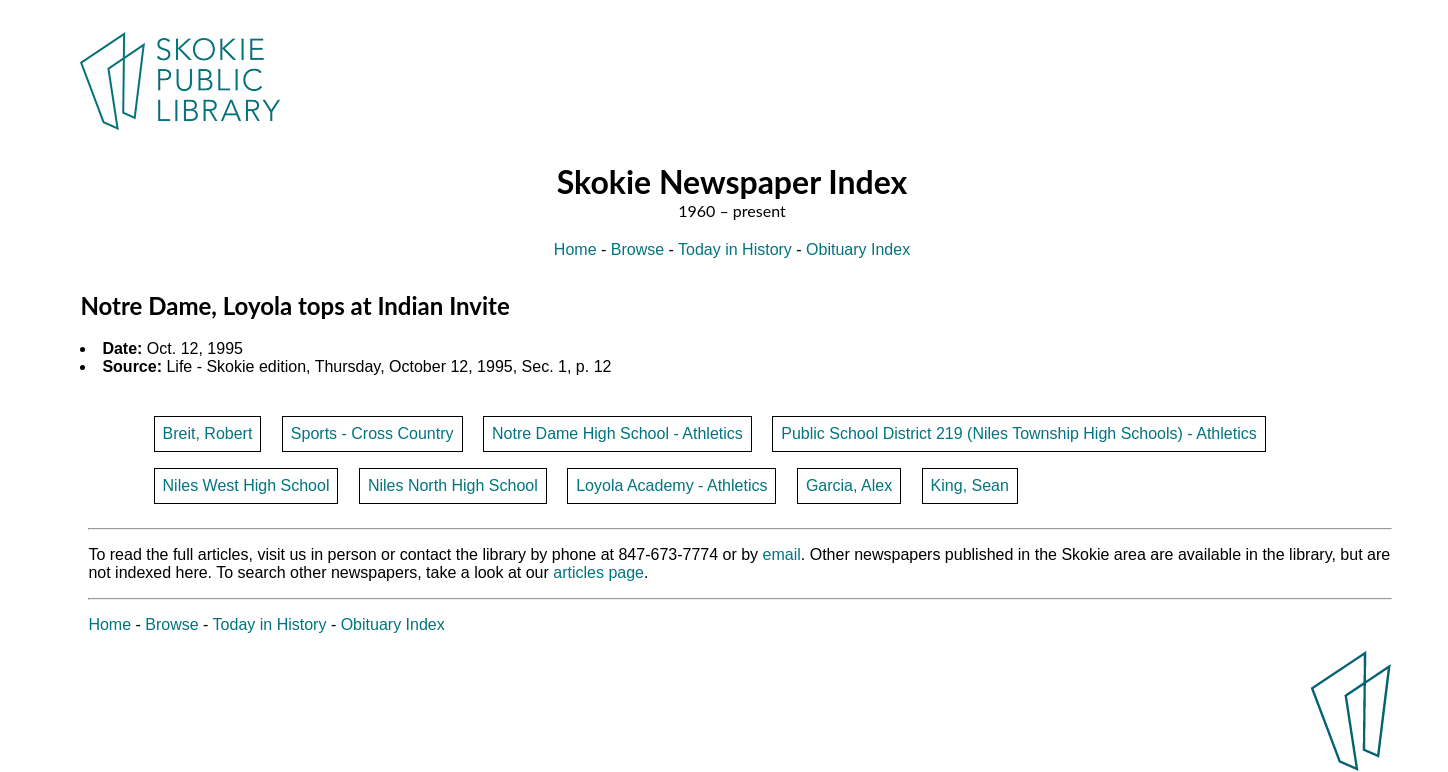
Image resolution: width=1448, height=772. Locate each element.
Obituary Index (858, 249)
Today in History (735, 249)
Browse (637, 249)
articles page (598, 572)
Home (575, 249)
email (782, 554)
